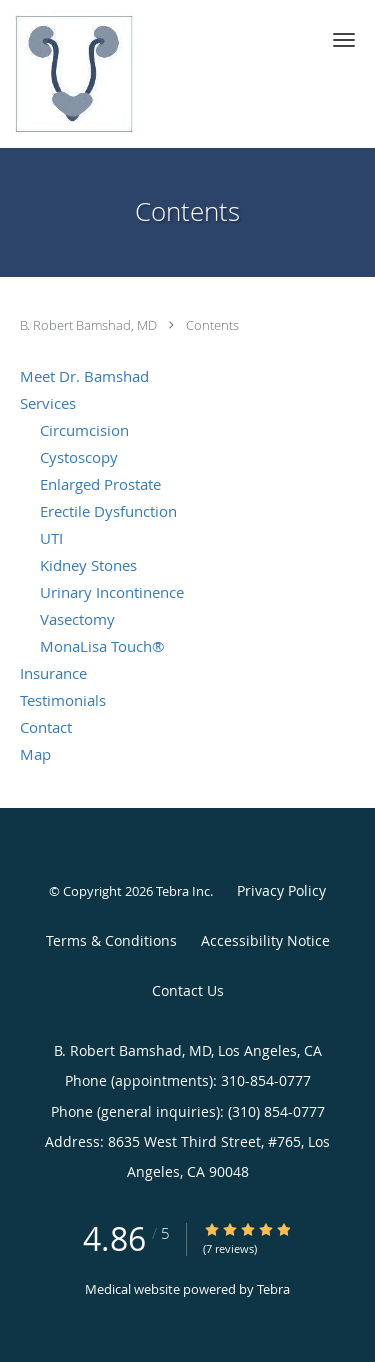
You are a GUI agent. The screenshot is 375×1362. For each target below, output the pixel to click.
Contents (212, 325)
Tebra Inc (183, 891)
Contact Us (188, 990)
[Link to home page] (91, 74)
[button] (344, 40)
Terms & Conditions (111, 940)
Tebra (273, 1289)
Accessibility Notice (265, 940)
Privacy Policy (281, 890)
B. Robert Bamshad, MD (90, 325)
